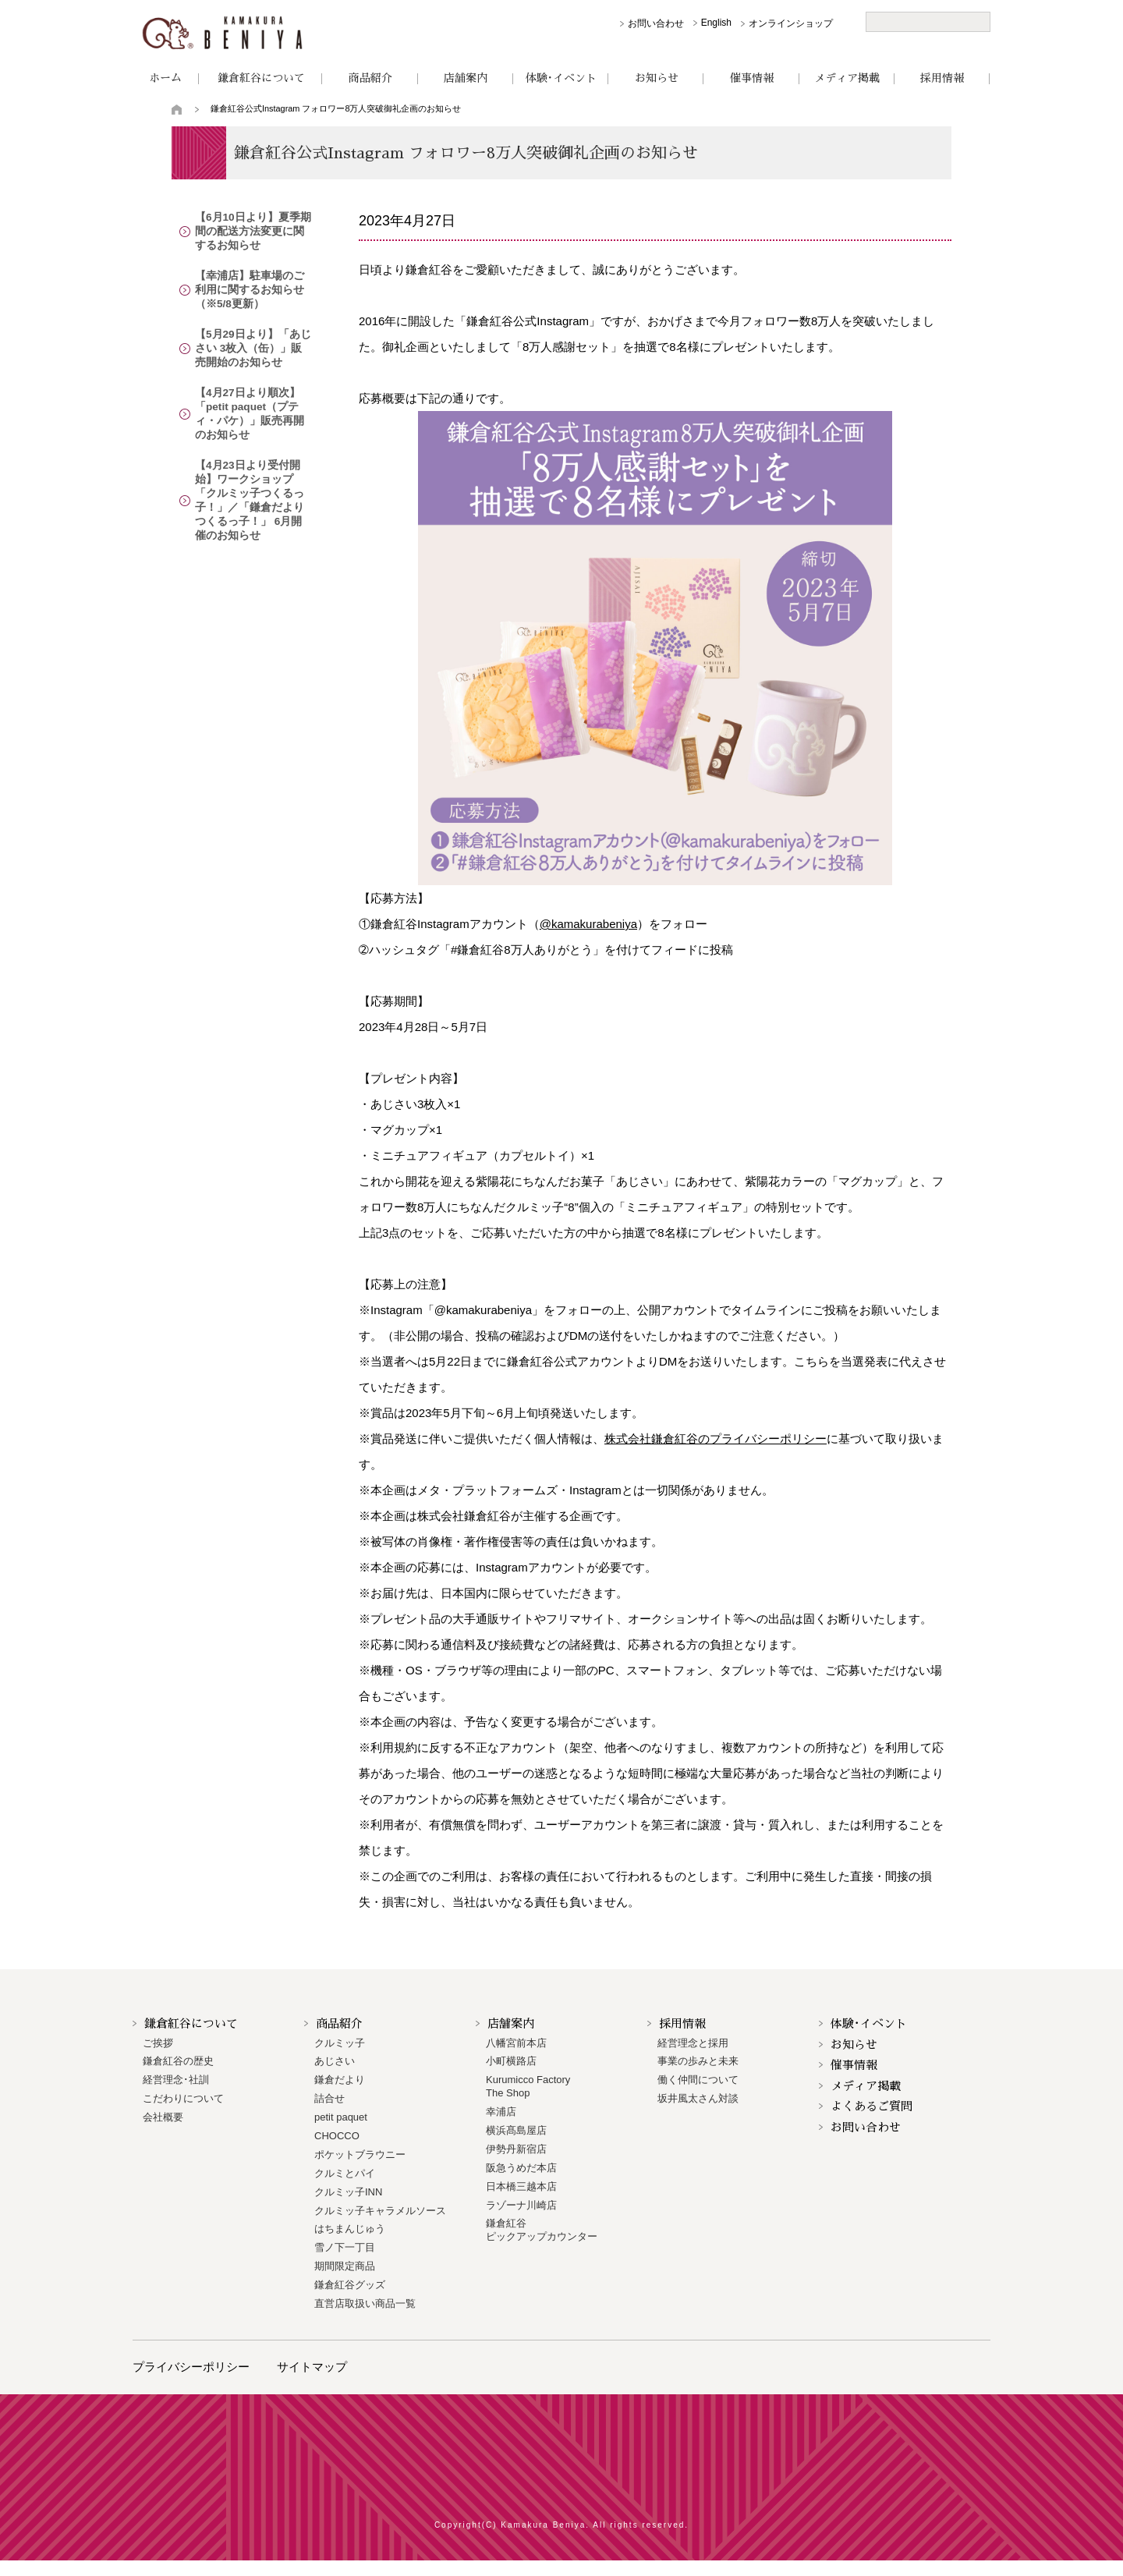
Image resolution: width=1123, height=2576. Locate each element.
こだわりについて (183, 2098)
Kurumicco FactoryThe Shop (528, 2086)
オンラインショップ (791, 23)
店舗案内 (465, 78)
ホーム (165, 78)
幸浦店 (501, 2111)
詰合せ (329, 2098)
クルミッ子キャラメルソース (380, 2210)
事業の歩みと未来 (698, 2061)
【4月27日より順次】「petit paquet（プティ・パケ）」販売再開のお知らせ (251, 416)
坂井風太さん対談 (698, 2098)
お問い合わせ (656, 23)
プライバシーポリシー (191, 2366)
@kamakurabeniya (588, 923)
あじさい (334, 2061)
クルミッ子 (339, 2043)
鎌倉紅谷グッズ (349, 2285)
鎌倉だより (339, 2079)
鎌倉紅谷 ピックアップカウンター (541, 2229)
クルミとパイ (344, 2173)
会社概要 (163, 2117)
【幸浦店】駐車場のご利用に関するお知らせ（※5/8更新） (253, 291)
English (716, 22)
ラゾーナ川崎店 (521, 2205)
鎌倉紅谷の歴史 (178, 2061)
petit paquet (340, 2117)
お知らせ (656, 78)
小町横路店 (511, 2061)
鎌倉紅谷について (261, 78)
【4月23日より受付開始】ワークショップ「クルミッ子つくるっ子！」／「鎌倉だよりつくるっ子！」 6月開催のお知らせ (251, 495)
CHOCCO (337, 2136)
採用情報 (942, 78)
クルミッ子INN (348, 2192)
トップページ (177, 109)
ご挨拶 (158, 2043)
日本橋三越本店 (521, 2186)
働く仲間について (698, 2079)
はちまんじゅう (349, 2228)
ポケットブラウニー (360, 2154)
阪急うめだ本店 (521, 2168)
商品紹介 (370, 78)
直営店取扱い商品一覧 (365, 2303)
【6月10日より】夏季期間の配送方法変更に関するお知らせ (251, 231)
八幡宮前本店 (516, 2043)
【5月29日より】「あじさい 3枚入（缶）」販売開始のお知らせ (250, 350)
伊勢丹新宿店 (516, 2149)
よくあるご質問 (871, 2106)
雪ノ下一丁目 (344, 2247)
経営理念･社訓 (176, 2079)
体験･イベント (561, 78)
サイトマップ (312, 2366)
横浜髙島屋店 (516, 2130)
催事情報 (752, 78)
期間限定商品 (344, 2266)
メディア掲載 (847, 78)
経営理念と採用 (692, 2043)
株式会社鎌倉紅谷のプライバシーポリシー (715, 1438)
